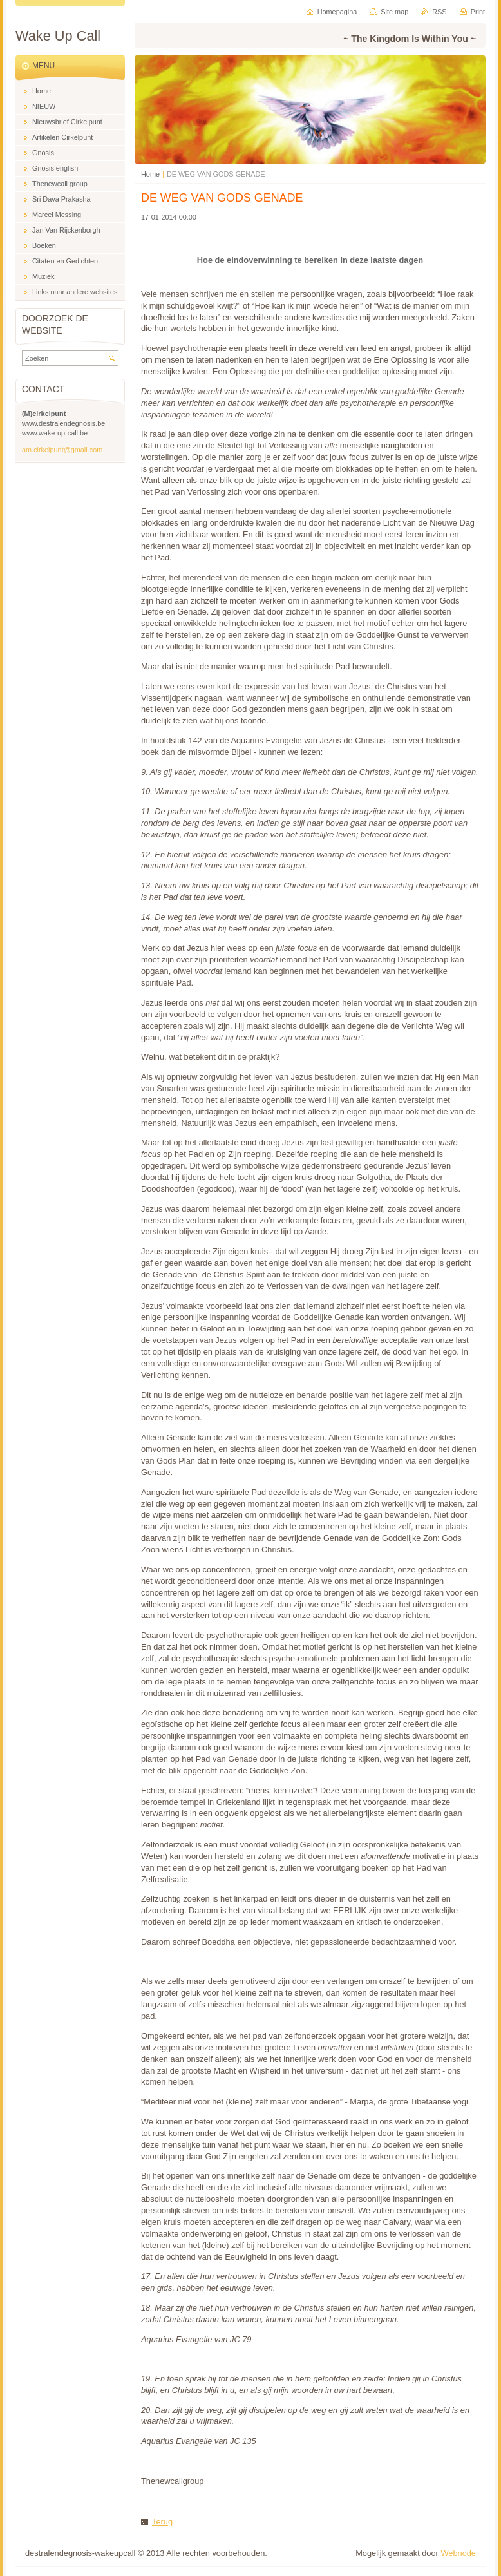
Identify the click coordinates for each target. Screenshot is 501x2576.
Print (478, 11)
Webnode (458, 2553)
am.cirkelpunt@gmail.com (62, 449)
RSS (439, 11)
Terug (162, 2521)
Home (150, 174)
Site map (394, 11)
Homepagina (337, 11)
